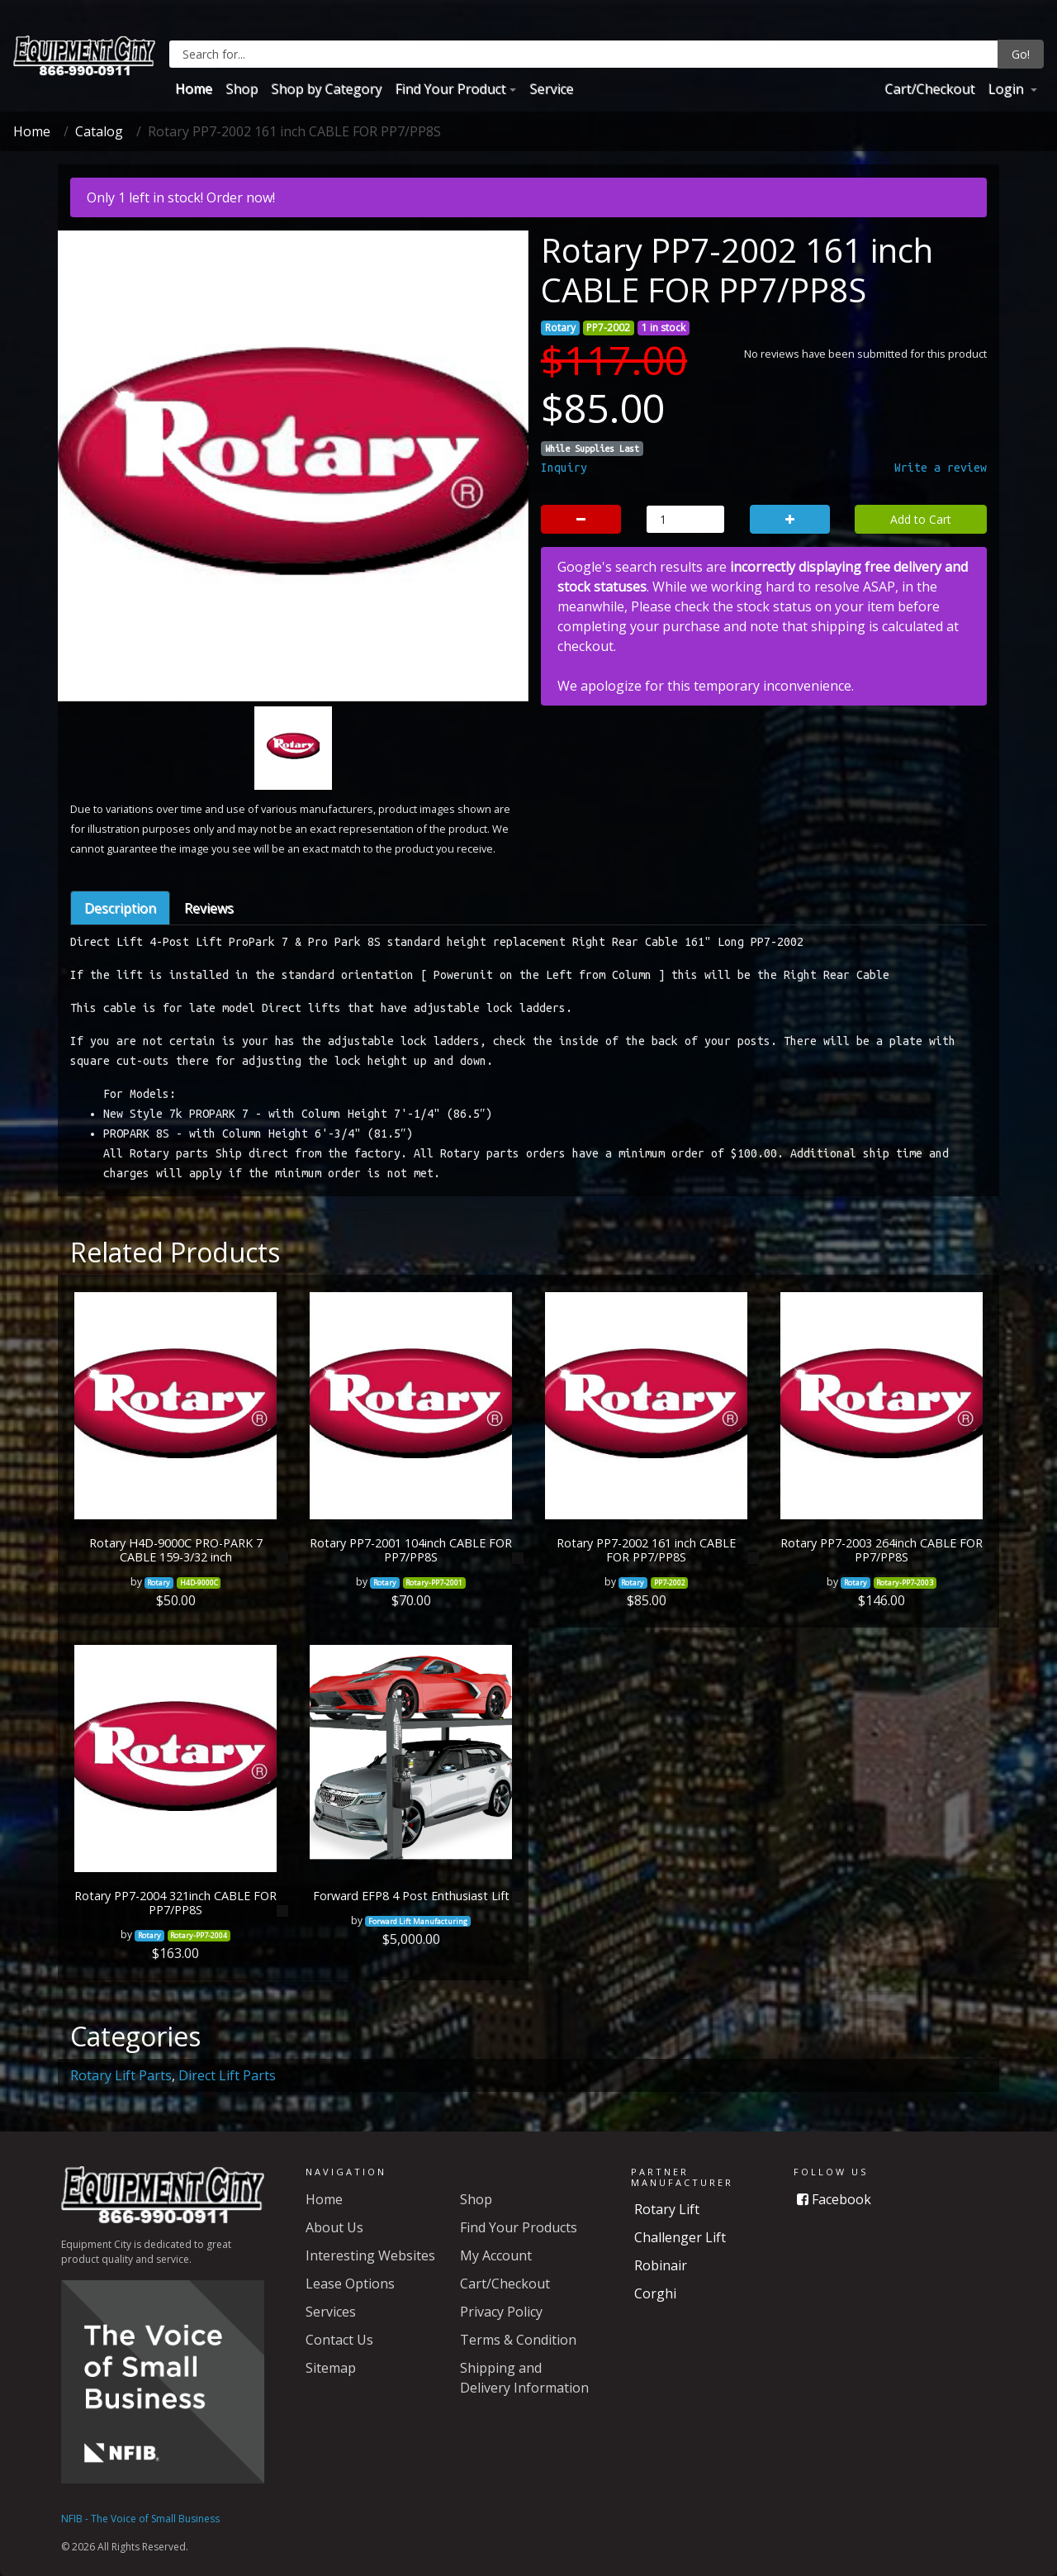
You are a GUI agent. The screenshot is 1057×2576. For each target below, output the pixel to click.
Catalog (99, 131)
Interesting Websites (370, 2255)
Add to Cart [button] (920, 519)
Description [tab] (120, 908)
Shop (241, 88)
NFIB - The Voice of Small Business (140, 2519)
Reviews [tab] (209, 908)
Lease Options (350, 2283)
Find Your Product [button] (450, 88)
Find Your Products (518, 2227)
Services (331, 2312)
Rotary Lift (666, 2209)
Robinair (660, 2265)
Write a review (940, 467)
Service (551, 88)
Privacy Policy (501, 2312)
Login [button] (1007, 88)
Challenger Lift (680, 2237)
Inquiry (564, 467)
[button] (103, 551)
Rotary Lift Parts (121, 2075)
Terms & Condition (518, 2340)
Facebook (834, 2199)
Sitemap (331, 2368)
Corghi (655, 2293)
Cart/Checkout (929, 88)
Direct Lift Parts (227, 2075)
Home (193, 88)
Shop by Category (326, 88)
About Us (334, 2227)
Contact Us (339, 2340)
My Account (496, 2255)
